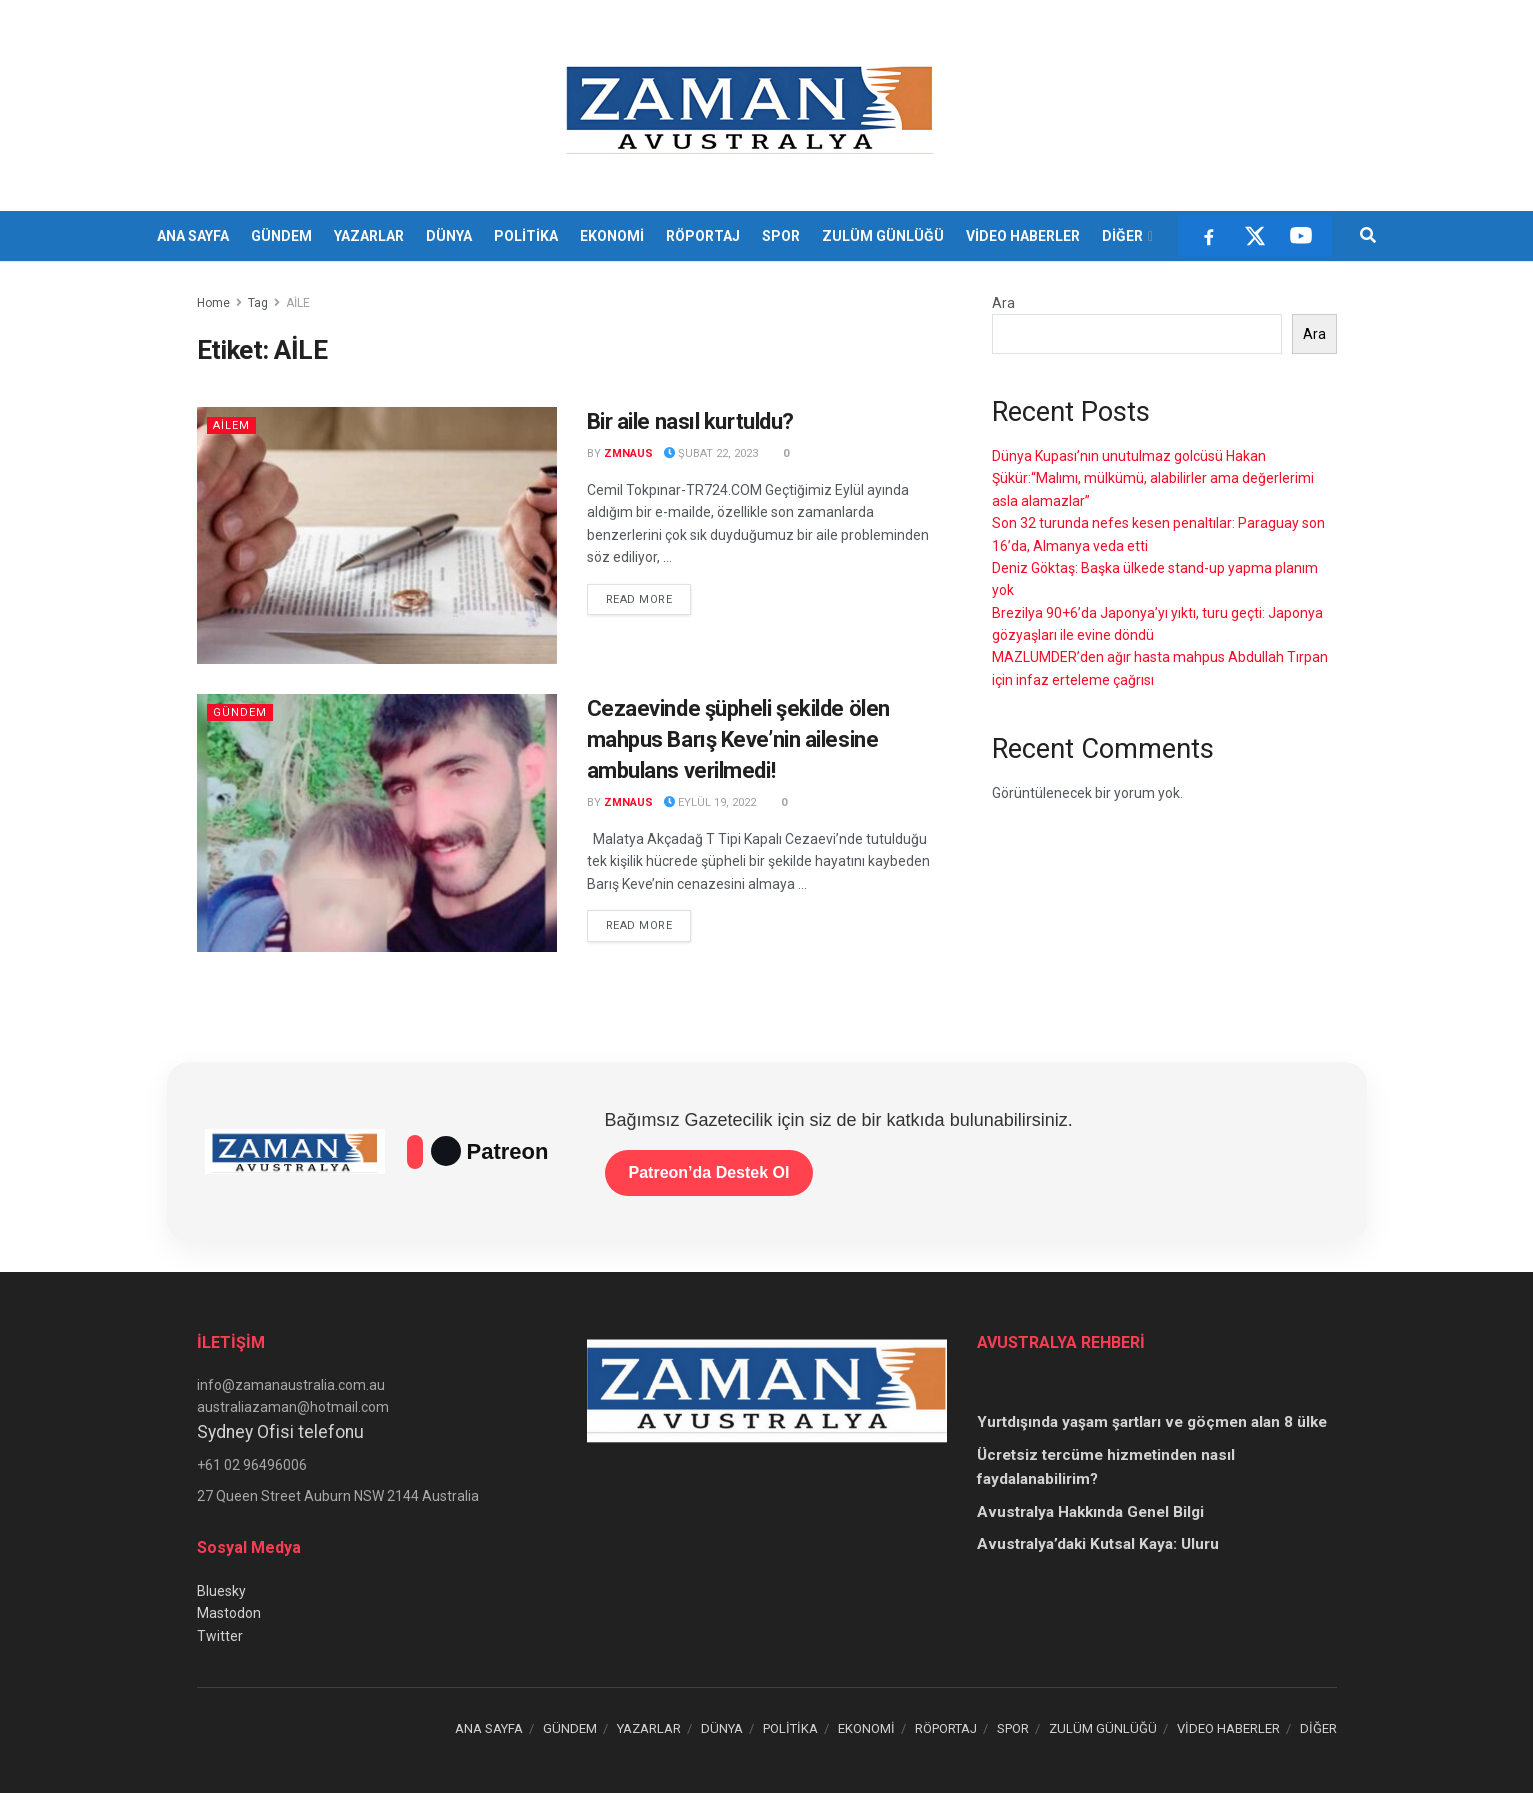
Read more (649, 598)
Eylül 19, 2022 (710, 802)
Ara (1003, 303)
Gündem (240, 712)
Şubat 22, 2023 (711, 453)
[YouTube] (1301, 236)
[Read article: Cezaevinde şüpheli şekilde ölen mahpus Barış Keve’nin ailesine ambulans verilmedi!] (377, 822)
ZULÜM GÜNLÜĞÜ (883, 236)
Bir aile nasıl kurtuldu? (690, 421)
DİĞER (1122, 236)
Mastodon (229, 1613)
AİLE (298, 303)
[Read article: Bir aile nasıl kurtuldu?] (377, 535)
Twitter (220, 1636)
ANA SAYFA (193, 236)
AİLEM (231, 425)
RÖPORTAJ (703, 236)
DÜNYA (449, 236)
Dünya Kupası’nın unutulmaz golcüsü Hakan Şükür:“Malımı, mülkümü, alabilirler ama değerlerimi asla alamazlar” (1153, 478)
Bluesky (221, 1591)
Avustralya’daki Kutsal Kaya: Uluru (1098, 1544)
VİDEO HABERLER (1023, 236)
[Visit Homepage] (752, 106)
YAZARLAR (369, 236)
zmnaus (628, 453)
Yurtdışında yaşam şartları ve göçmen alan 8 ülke (1152, 1422)
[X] (1255, 236)
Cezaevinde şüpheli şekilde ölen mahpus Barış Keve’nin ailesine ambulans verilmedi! (738, 739)
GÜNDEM (281, 236)
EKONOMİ (612, 236)
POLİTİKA (526, 236)
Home (213, 303)
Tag (258, 303)
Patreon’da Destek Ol (709, 1172)
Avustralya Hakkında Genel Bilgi (1090, 1512)
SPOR (781, 236)
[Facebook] (1209, 236)
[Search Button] (1368, 236)
